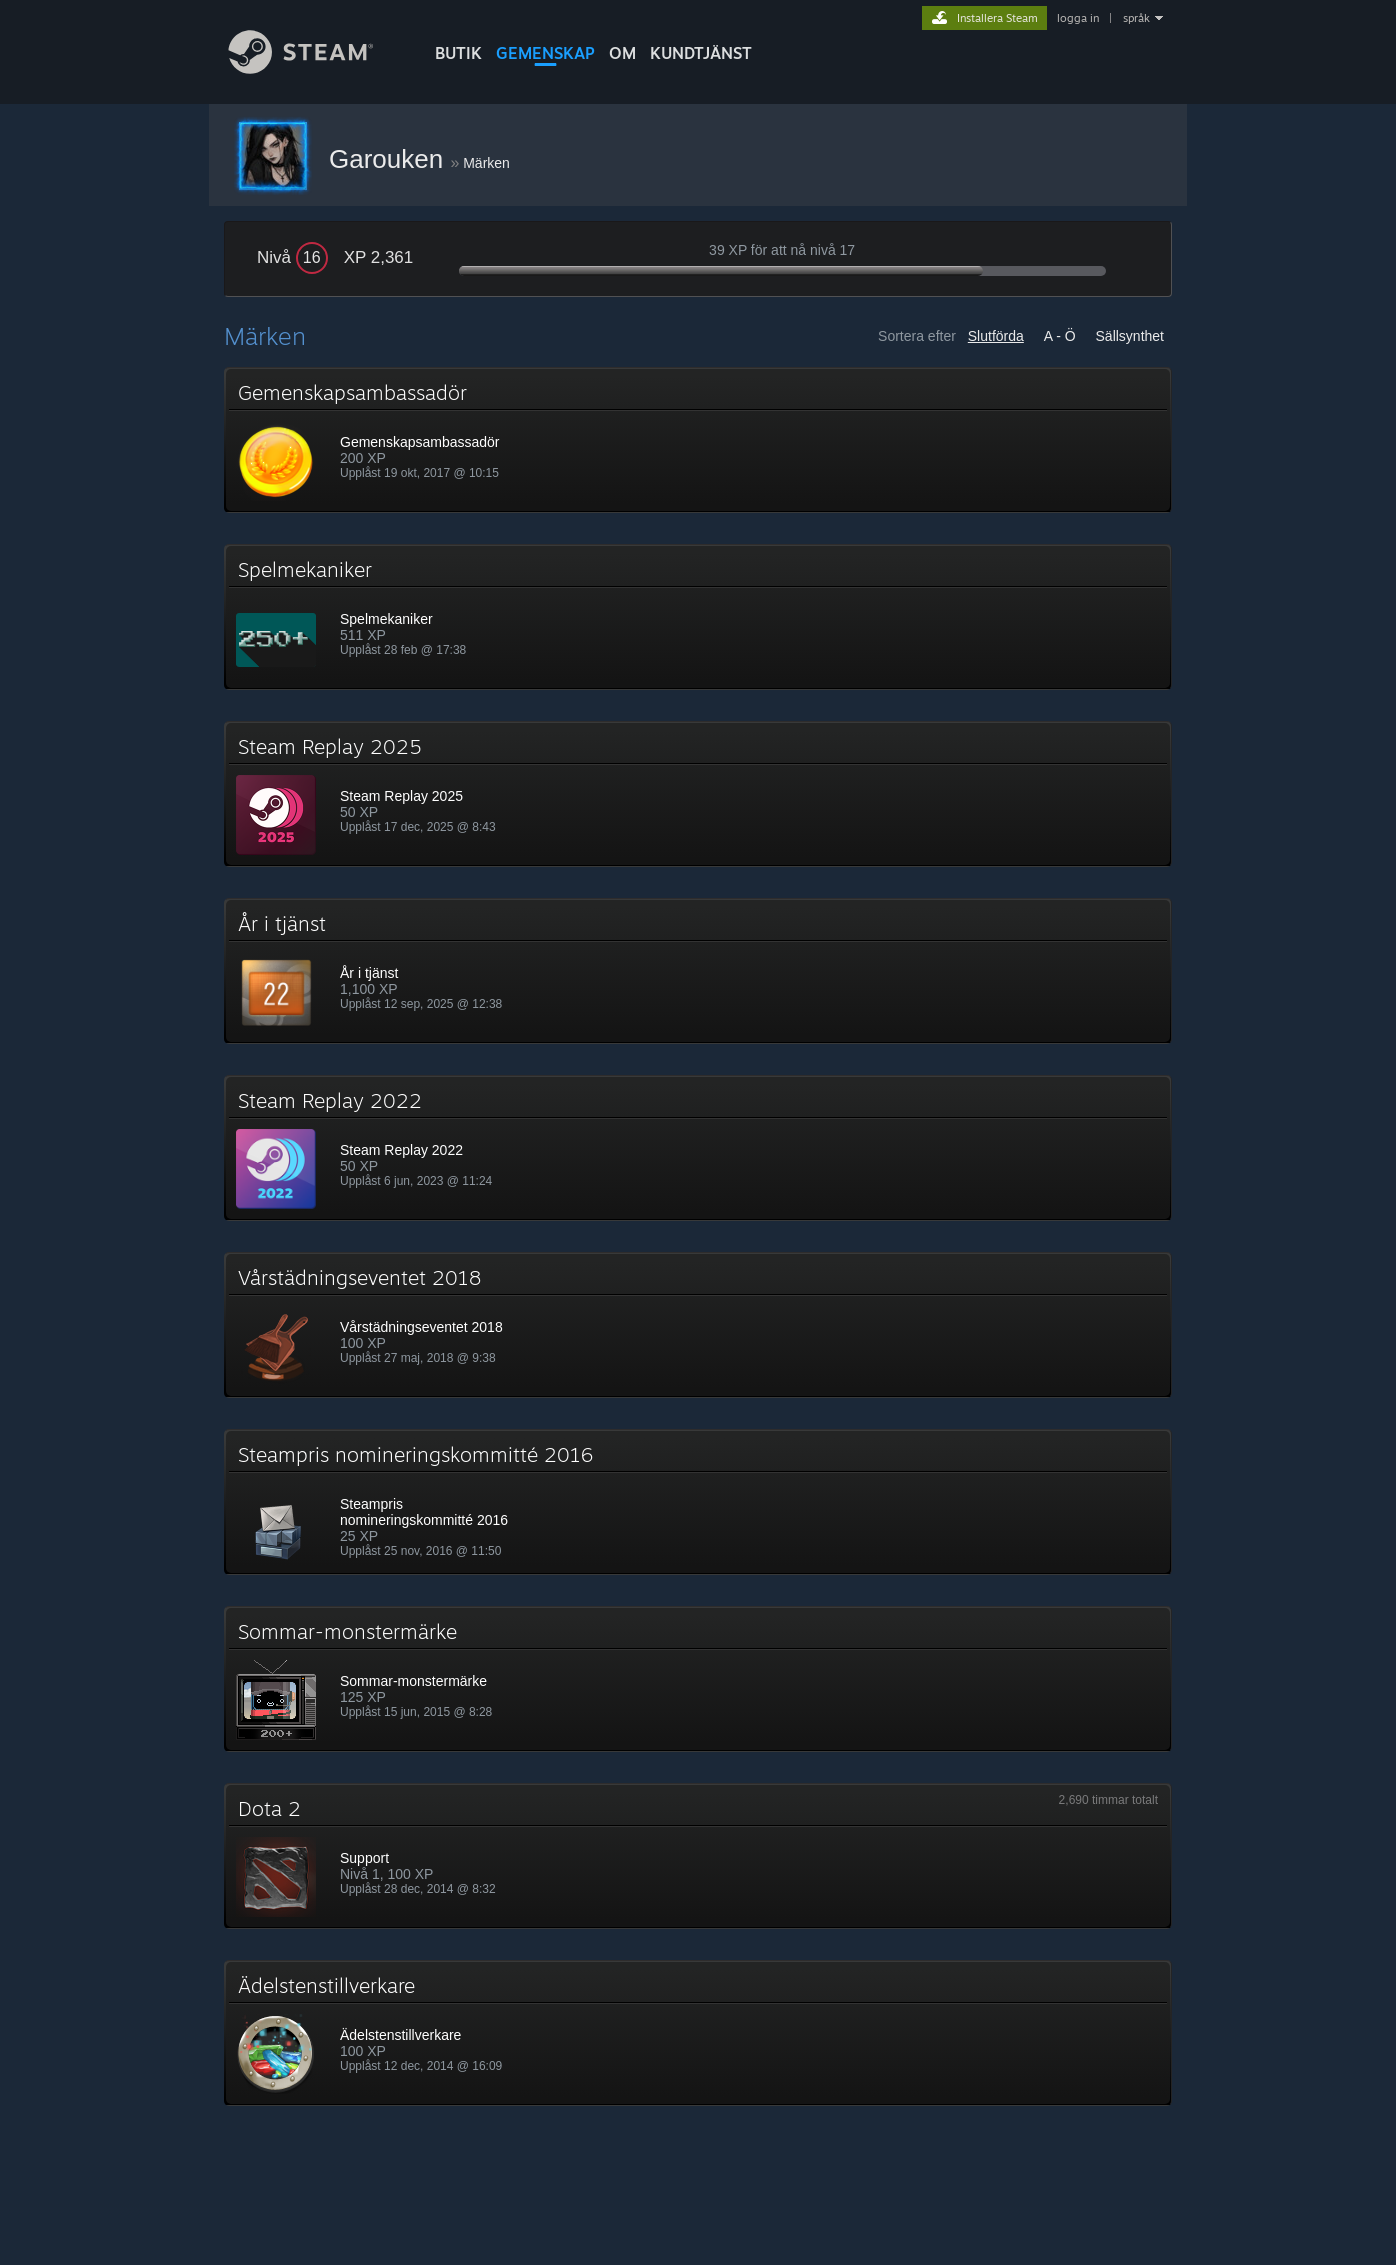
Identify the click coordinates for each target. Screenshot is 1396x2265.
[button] (698, 440)
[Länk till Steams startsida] (316, 68)
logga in (1078, 18)
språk (1136, 18)
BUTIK (458, 53)
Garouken (389, 159)
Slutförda (996, 336)
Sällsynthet (1130, 336)
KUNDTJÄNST (701, 53)
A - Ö (1060, 336)
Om (622, 53)
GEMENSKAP (545, 53)
